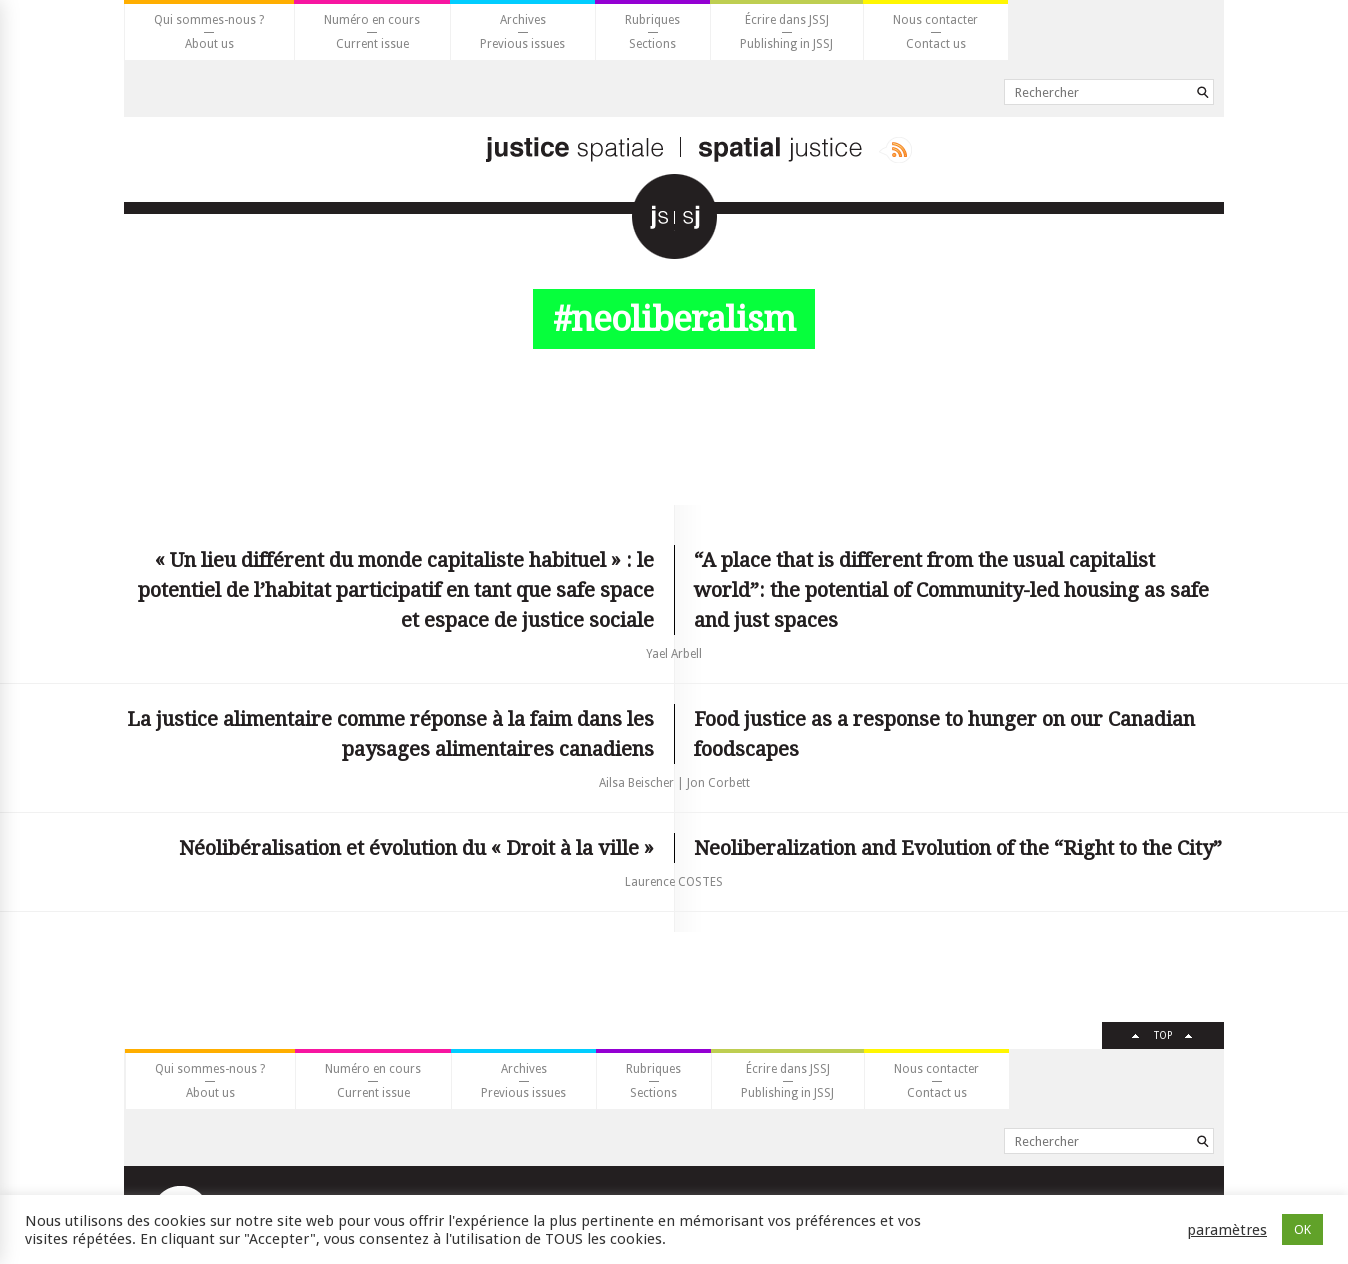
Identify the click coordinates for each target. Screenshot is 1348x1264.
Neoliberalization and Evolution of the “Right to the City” (958, 848)
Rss (895, 150)
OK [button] (1302, 1229)
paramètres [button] (1227, 1230)
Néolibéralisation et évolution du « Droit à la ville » (416, 848)
